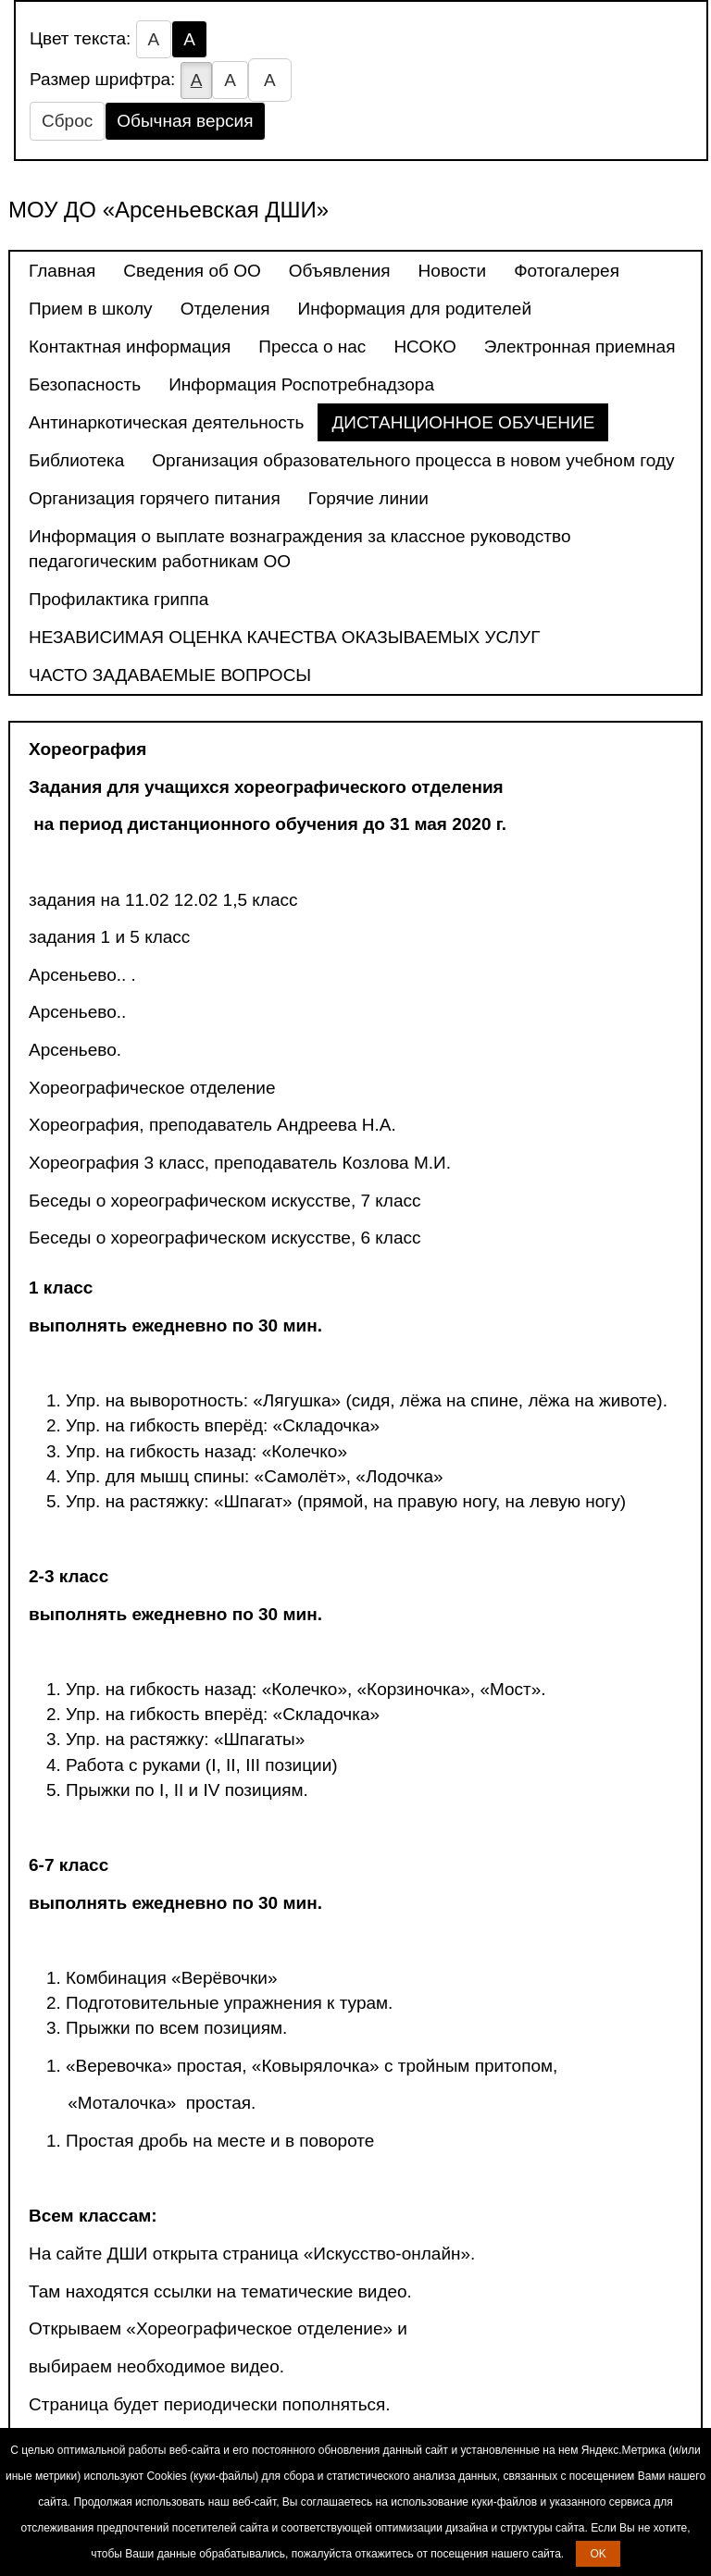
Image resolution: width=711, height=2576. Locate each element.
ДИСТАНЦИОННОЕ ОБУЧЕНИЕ (462, 422)
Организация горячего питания (155, 498)
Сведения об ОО (191, 270)
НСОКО (424, 346)
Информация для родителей (414, 308)
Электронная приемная (580, 346)
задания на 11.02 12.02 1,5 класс (163, 900)
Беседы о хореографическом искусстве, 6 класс (224, 1237)
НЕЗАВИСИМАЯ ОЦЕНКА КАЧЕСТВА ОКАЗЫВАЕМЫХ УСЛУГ (284, 637)
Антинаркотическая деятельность (166, 422)
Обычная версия (185, 120)
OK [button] (597, 2553)
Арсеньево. (75, 1049)
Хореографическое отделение (152, 1087)
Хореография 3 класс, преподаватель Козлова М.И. (240, 1162)
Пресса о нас (312, 346)
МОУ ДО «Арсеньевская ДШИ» (168, 209)
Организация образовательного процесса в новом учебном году (413, 460)
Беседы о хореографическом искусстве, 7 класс (224, 1200)
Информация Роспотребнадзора (301, 384)
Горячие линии (368, 498)
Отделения (225, 308)
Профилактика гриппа (118, 599)
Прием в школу (91, 308)
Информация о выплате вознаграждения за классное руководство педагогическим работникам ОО (300, 548)
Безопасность (85, 384)
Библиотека (76, 460)
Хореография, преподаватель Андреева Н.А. (212, 1124)
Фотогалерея (566, 270)
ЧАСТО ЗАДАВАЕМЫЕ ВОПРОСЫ (170, 675)
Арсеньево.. (77, 1012)
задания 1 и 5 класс (109, 937)
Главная (62, 270)
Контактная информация (130, 346)
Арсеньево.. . (82, 975)
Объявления (340, 270)
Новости (452, 270)
